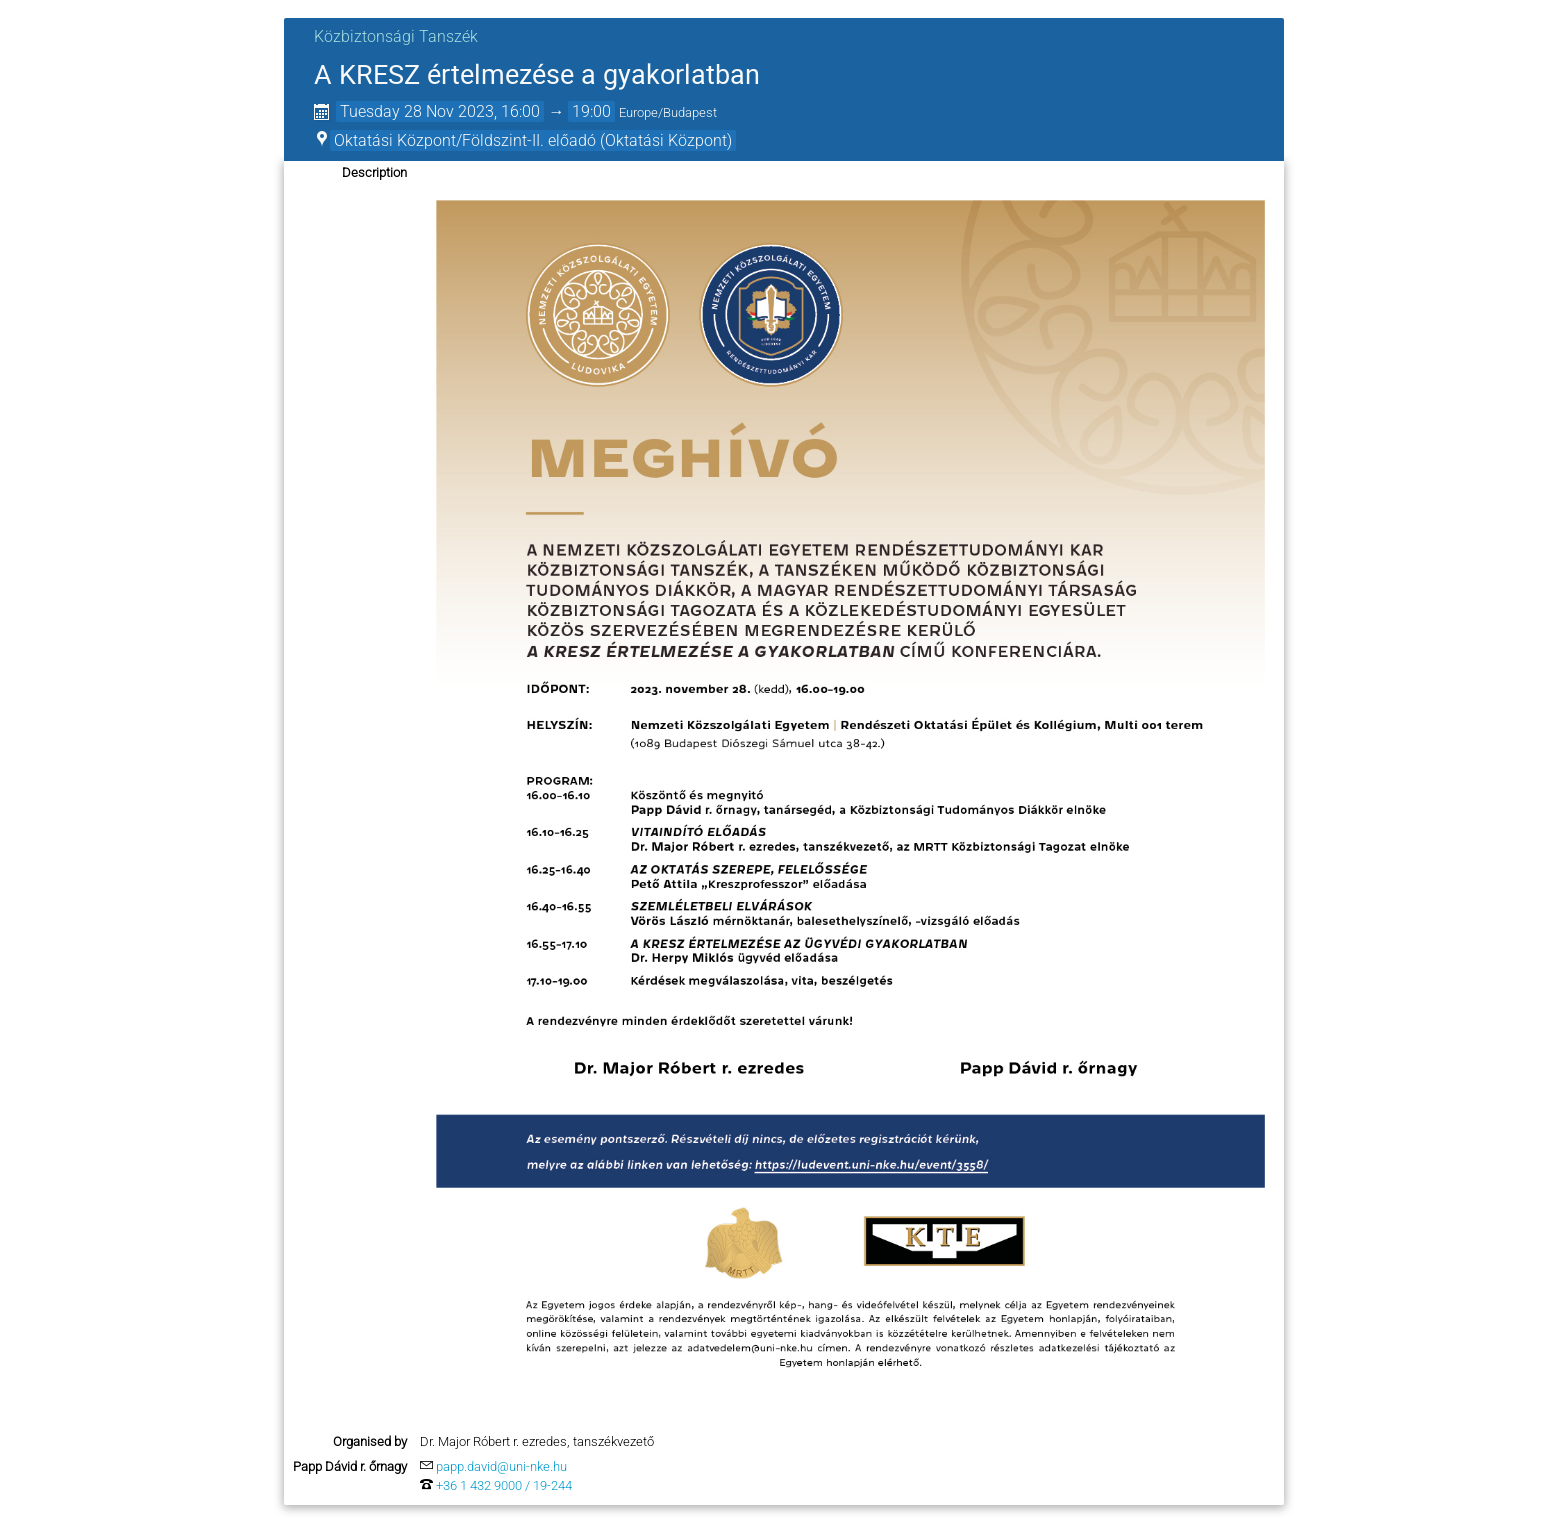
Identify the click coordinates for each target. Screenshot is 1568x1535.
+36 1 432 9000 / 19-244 (504, 1485)
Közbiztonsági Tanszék (396, 36)
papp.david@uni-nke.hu (501, 1466)
